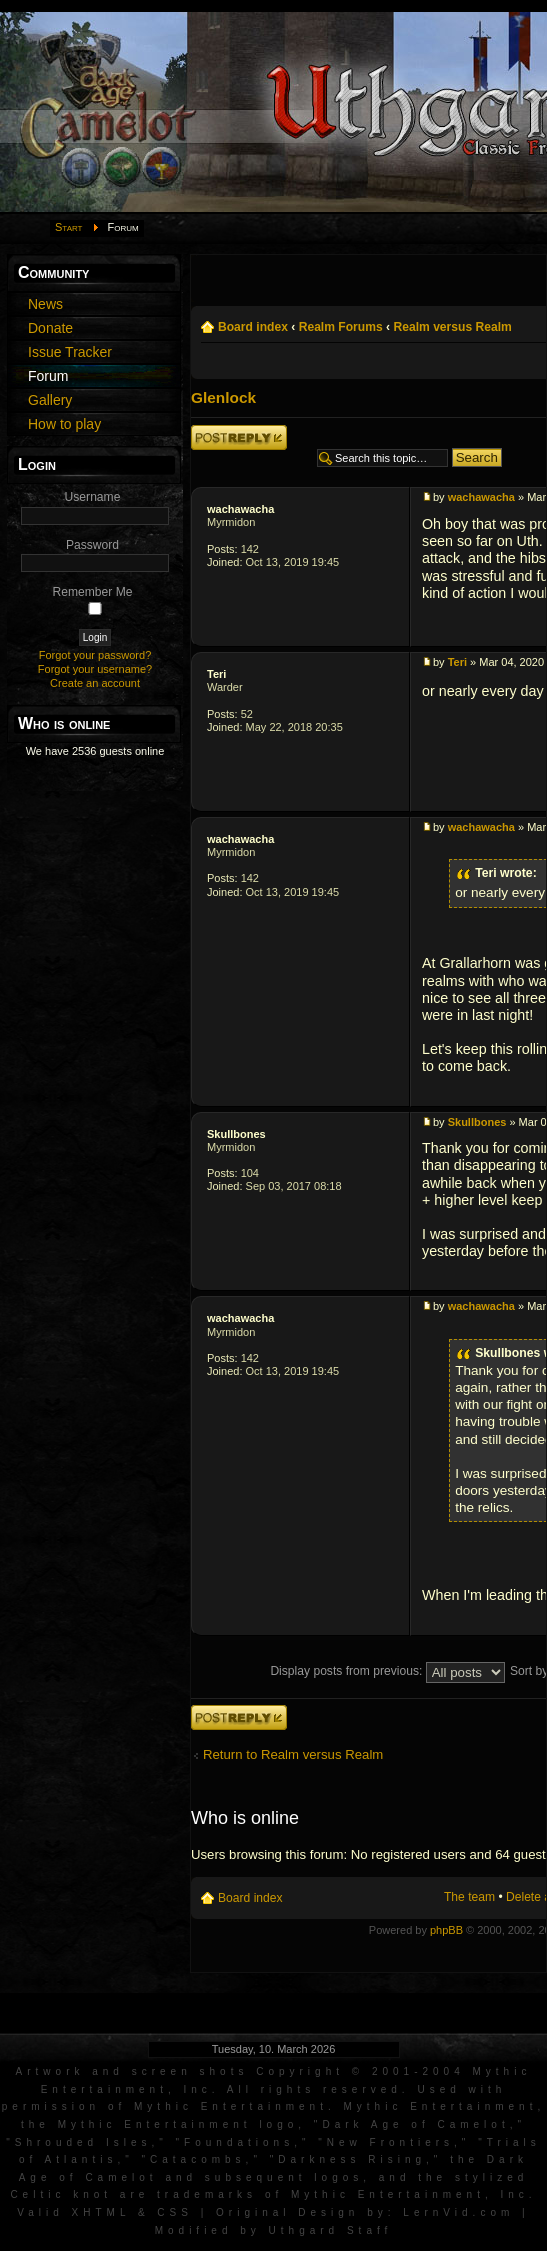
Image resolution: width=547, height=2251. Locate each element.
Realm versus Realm (452, 327)
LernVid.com (458, 2212)
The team (469, 1897)
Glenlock (223, 397)
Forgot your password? (95, 655)
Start (69, 227)
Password (92, 545)
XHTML (101, 2212)
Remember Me (93, 592)
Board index (253, 327)
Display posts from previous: (387, 1671)
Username (93, 497)
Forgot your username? (95, 669)
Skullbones (236, 1134)
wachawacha (240, 509)
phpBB (446, 1930)
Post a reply (239, 437)
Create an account (95, 683)
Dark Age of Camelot (415, 2124)
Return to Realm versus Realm (293, 1754)
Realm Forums (341, 327)
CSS (175, 2212)
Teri (216, 674)
